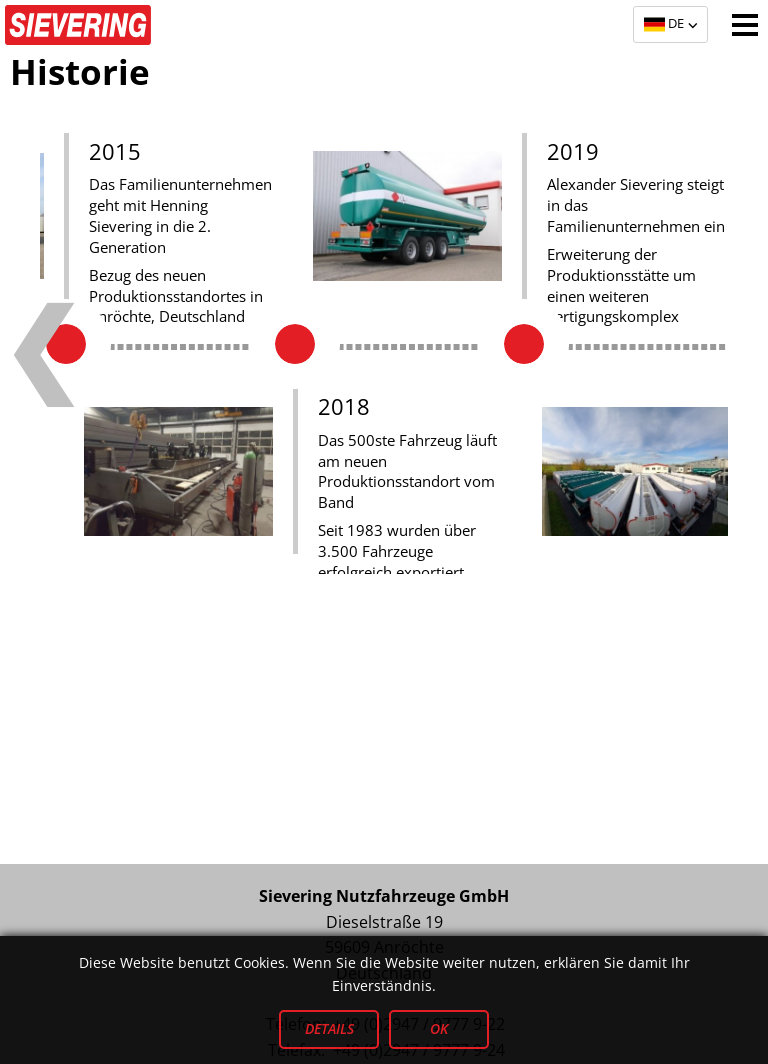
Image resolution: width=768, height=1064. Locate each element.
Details (329, 1029)
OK (439, 1029)
